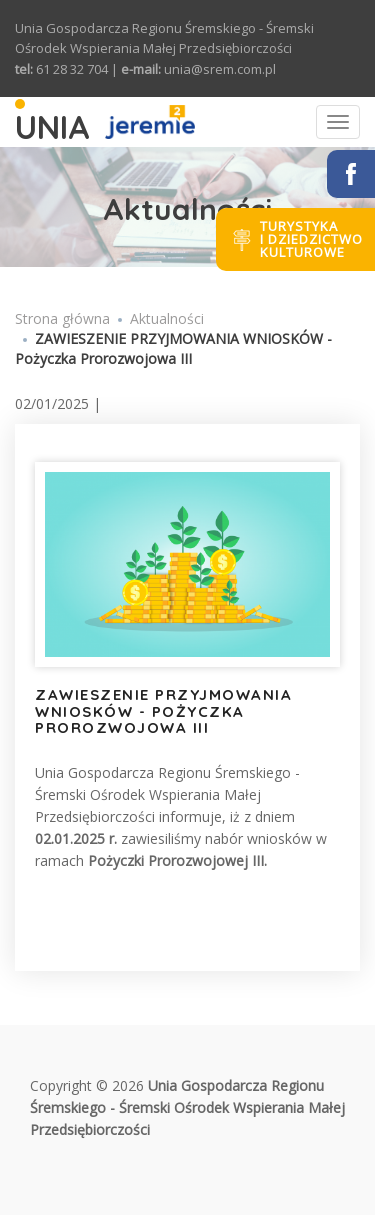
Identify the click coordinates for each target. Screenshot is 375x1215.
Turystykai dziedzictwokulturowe (311, 239)
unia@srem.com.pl (220, 69)
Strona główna (62, 318)
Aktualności (167, 318)
